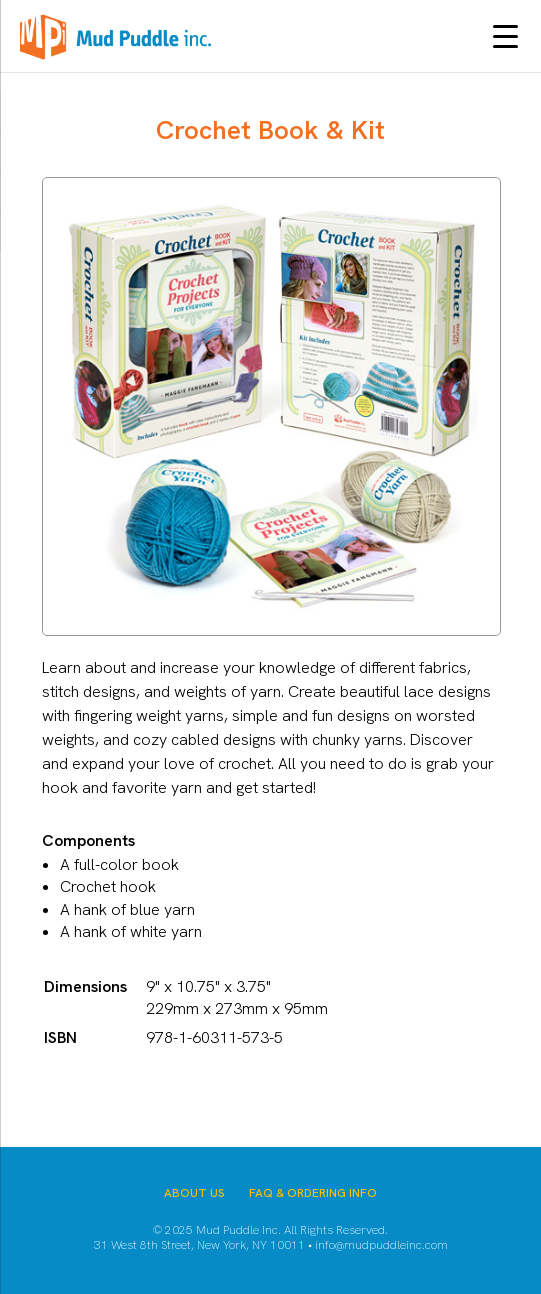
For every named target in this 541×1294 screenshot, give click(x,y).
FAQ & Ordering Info (313, 1193)
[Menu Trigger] (505, 36)
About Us (194, 1193)
